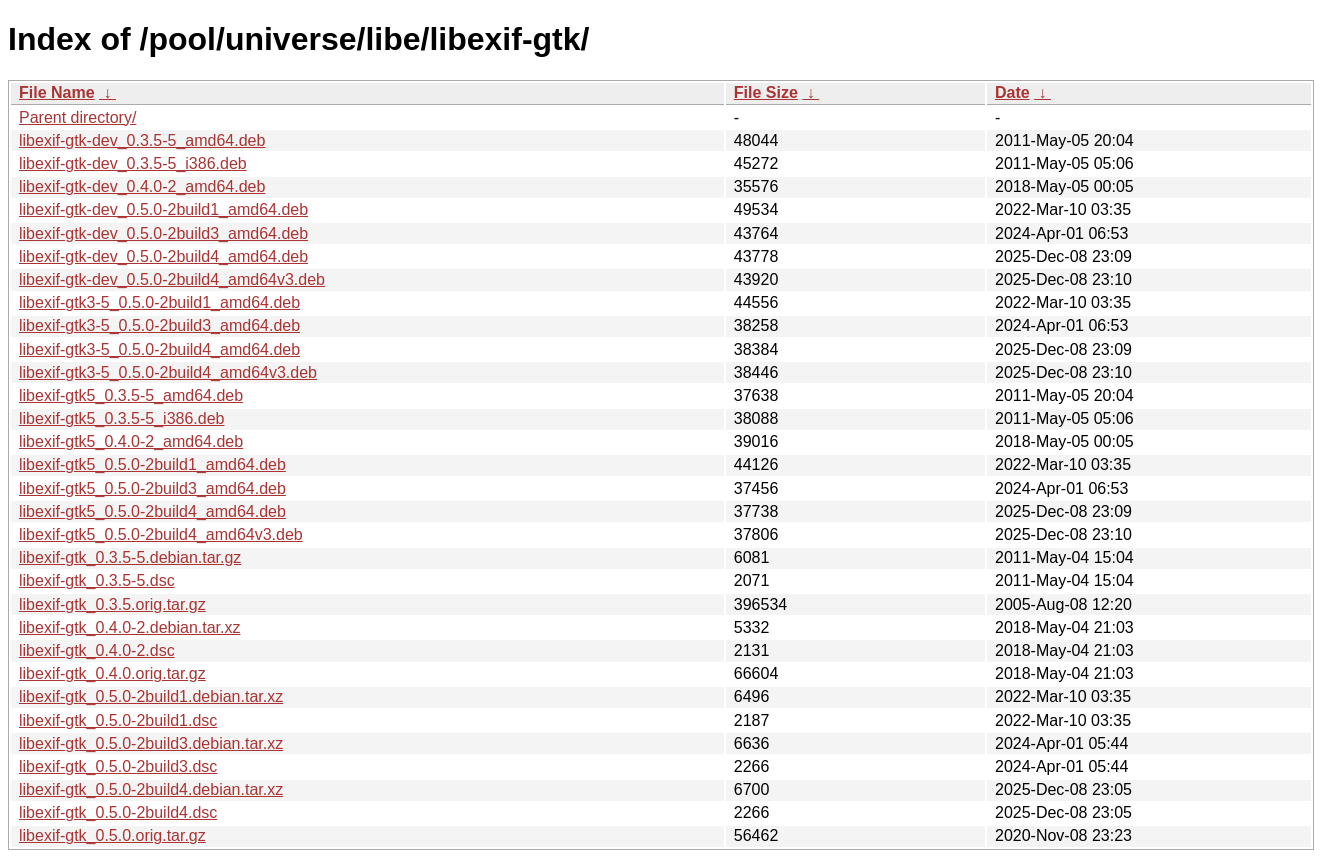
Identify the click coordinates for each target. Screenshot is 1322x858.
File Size (766, 92)
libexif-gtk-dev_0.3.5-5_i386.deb (133, 163)
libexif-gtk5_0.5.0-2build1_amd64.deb (152, 464)
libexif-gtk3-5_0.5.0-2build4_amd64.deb (159, 349)
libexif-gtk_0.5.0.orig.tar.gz (112, 835)
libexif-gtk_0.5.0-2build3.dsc (118, 766)
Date (1012, 92)
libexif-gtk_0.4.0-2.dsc (97, 650)
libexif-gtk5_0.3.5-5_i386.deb (121, 418)
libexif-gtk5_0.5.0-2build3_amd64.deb (152, 488)
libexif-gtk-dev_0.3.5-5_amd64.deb (142, 140)
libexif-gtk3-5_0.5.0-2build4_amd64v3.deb (168, 372)
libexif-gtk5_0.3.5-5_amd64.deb (131, 395)
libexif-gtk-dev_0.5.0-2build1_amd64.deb (163, 209)
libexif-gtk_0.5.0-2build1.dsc (118, 720)
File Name (57, 92)
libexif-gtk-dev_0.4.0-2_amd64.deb (142, 186)
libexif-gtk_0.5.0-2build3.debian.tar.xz (151, 743)
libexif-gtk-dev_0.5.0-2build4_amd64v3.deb (172, 279)
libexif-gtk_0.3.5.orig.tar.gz (112, 604)
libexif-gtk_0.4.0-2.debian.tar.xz (129, 627)
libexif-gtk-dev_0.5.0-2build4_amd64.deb (163, 256)
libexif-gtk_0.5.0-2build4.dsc (118, 812)
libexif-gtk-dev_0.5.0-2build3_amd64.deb (163, 233)
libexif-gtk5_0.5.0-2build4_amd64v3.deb (161, 534)
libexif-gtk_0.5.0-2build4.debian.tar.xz (151, 789)
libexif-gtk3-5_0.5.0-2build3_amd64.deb (159, 325)
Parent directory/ (77, 117)
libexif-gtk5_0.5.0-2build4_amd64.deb (152, 511)
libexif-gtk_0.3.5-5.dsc (97, 580)
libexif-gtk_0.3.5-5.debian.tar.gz (130, 557)
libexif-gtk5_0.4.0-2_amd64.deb (131, 441)
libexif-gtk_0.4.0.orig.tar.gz (112, 673)
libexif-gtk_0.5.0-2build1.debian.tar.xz (151, 696)
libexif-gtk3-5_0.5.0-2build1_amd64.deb (159, 302)
